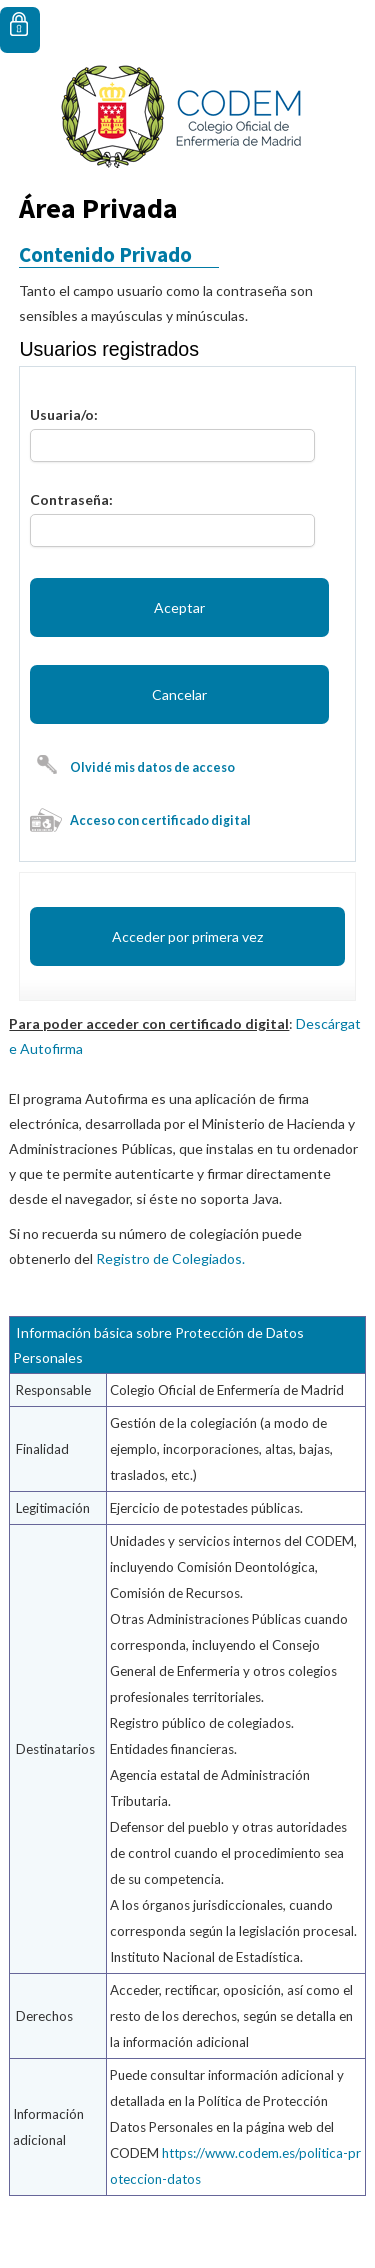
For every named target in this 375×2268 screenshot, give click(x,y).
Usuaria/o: (64, 414)
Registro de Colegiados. (170, 1258)
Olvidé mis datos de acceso (152, 767)
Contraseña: (71, 499)
